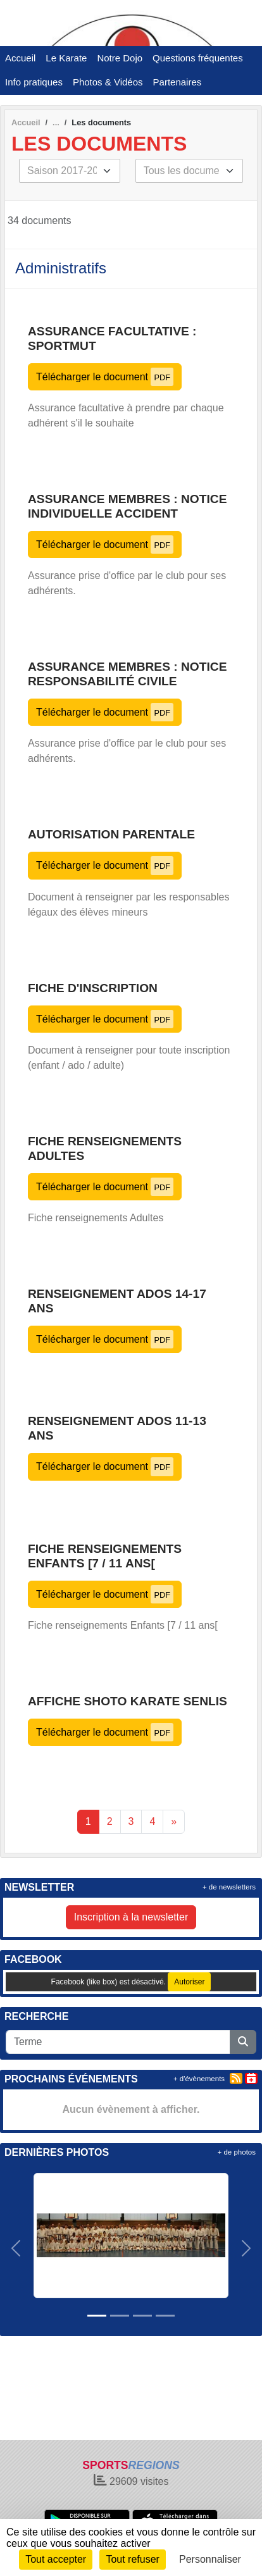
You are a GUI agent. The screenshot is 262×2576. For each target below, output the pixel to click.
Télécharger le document (104, 377)
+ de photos (237, 2152)
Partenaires (177, 82)
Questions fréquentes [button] (198, 58)
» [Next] (174, 1821)
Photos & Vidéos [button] (108, 82)
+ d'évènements (199, 2078)
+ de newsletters (229, 1887)
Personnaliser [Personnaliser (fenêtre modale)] (210, 2559)
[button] (15, 2248)
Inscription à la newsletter (131, 1917)
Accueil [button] (20, 58)
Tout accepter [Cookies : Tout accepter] (55, 2559)
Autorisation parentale (111, 834)
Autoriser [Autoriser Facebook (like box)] (189, 1981)
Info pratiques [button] (34, 82)
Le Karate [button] (66, 58)
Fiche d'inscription (93, 988)
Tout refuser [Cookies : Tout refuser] (132, 2559)
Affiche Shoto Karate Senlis (127, 1701)
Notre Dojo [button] (119, 58)
